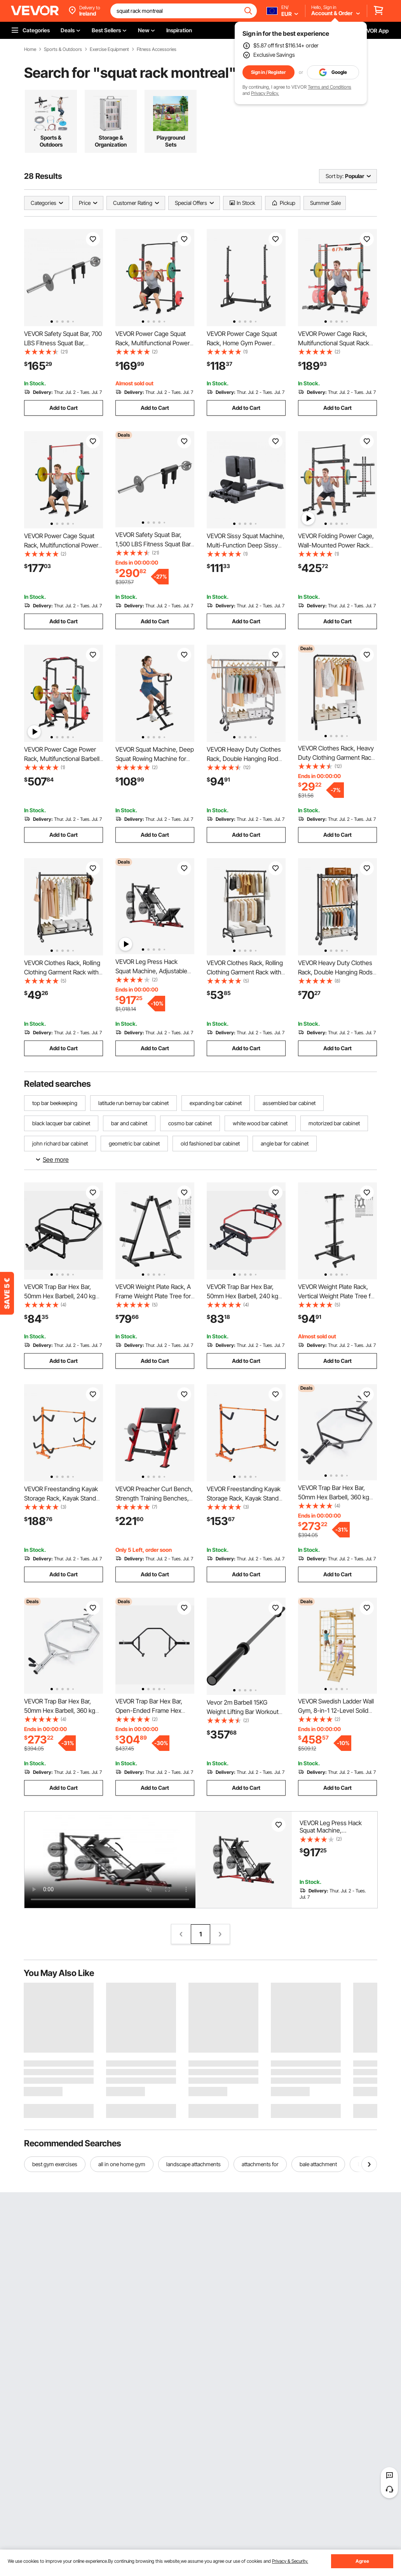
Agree (362, 2561)
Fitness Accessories (156, 49)
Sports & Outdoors (63, 49)
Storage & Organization (111, 141)
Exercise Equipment (109, 49)
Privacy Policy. (265, 93)
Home (30, 49)
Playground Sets (171, 141)
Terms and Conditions (329, 87)
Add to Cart (63, 407)
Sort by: (334, 176)
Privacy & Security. (290, 2561)
